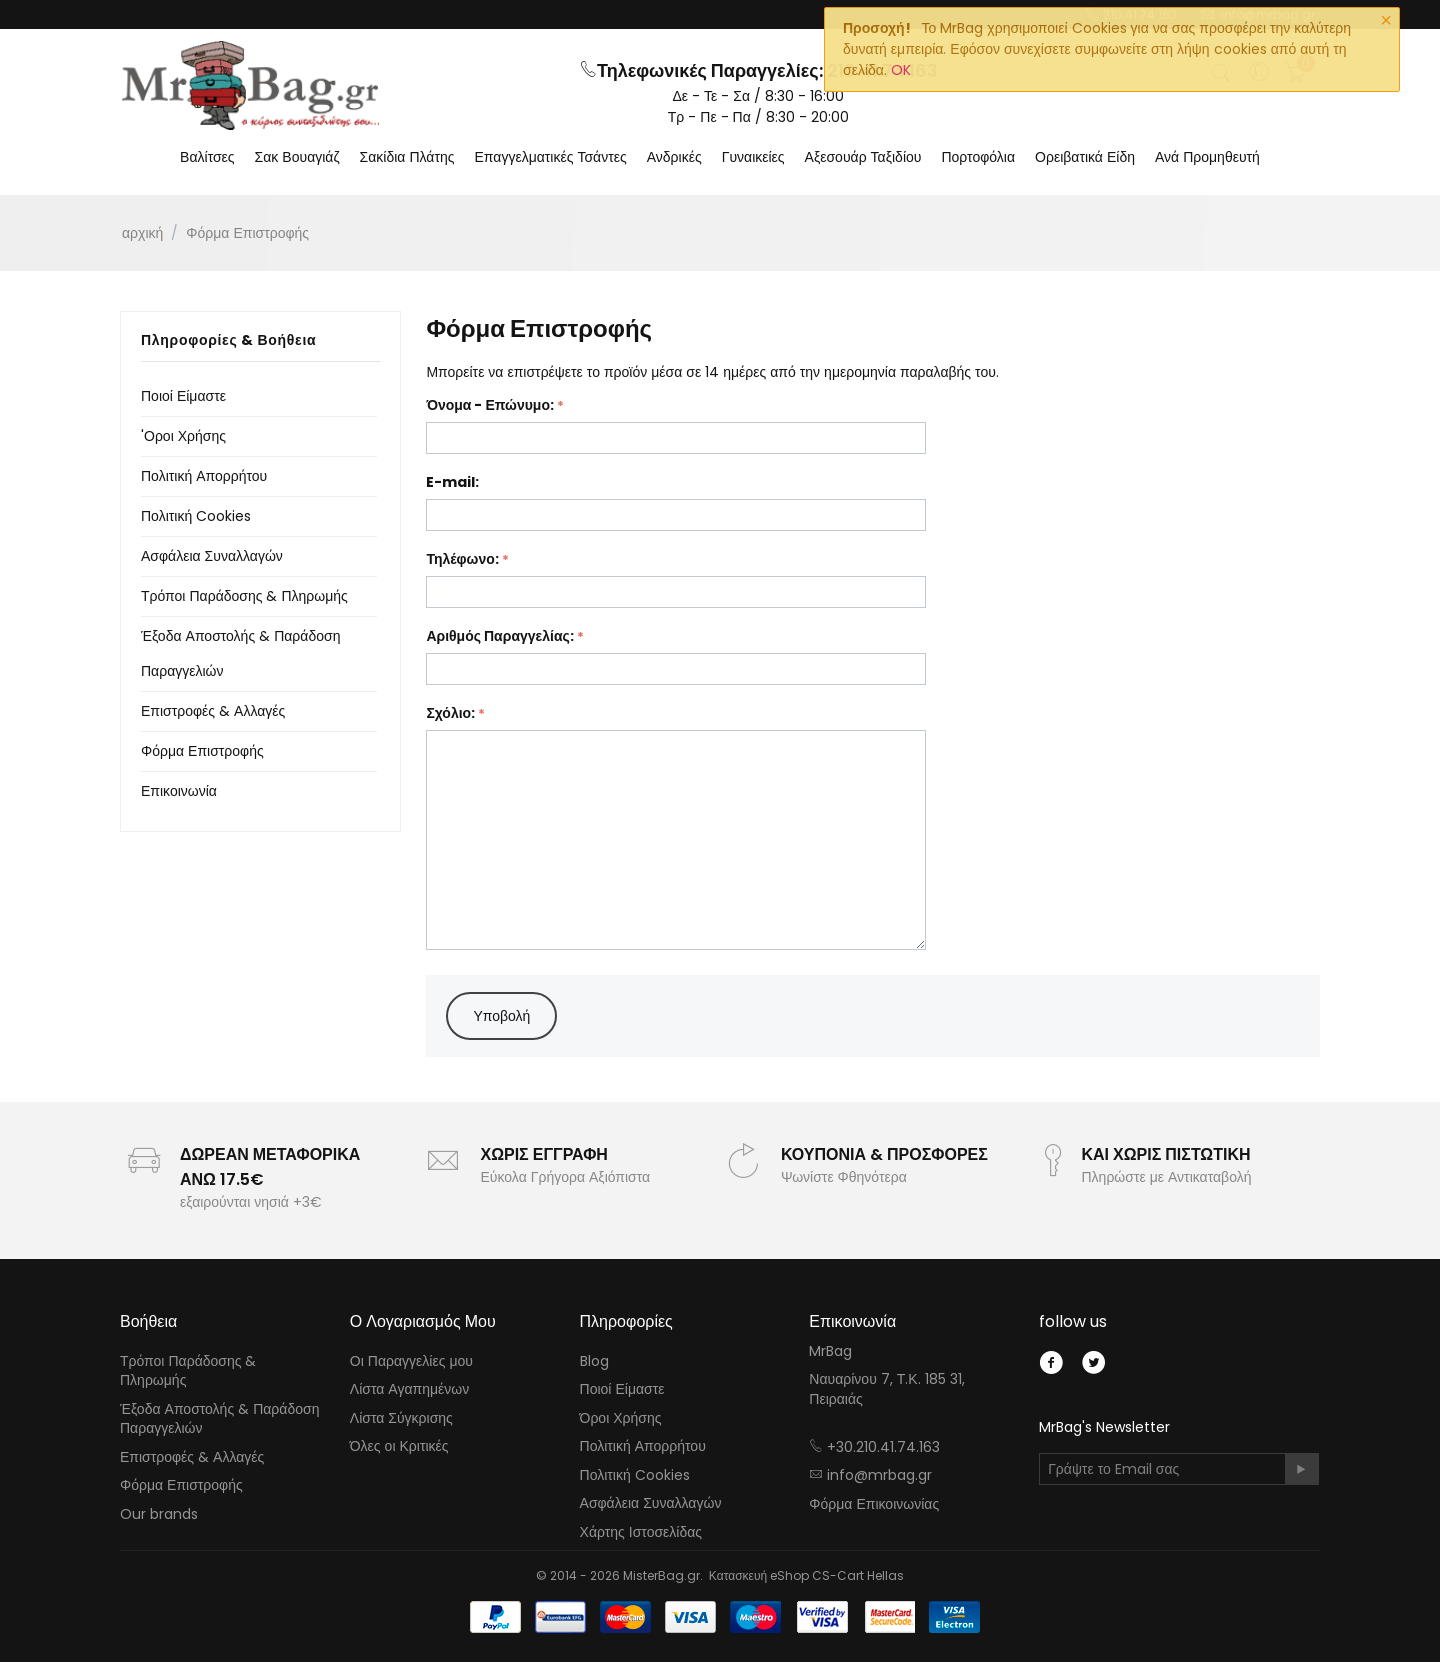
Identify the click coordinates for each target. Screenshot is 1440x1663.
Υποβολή (501, 1017)
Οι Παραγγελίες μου (411, 1362)
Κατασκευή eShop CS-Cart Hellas (806, 1576)
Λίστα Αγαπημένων (409, 1391)
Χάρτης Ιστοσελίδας (641, 1534)
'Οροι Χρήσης (183, 437)
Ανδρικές (674, 158)
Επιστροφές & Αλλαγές (213, 712)
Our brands (159, 1516)
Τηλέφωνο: (462, 560)
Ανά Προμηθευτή (1207, 158)
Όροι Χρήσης (621, 1419)
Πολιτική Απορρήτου (204, 477)
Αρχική (142, 234)
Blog (594, 1362)
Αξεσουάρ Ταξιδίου (863, 158)
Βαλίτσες (207, 158)
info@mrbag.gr (879, 1477)
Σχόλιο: (450, 714)
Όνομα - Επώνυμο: (490, 406)
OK (901, 70)
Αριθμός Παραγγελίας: (499, 637)
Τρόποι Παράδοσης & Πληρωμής (244, 597)
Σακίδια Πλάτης (407, 158)
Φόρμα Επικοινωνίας (874, 1506)
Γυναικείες (753, 158)
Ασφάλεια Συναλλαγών (212, 557)
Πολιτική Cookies (196, 517)
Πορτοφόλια (978, 158)
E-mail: (452, 483)
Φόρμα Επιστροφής (202, 752)
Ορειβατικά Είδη (1085, 158)
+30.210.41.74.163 (883, 1448)
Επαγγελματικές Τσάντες (551, 158)
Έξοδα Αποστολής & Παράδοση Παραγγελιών (219, 1420)
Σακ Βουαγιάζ (297, 158)
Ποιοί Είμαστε (183, 397)
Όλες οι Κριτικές (399, 1448)
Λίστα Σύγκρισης (401, 1419)
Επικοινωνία (179, 792)
